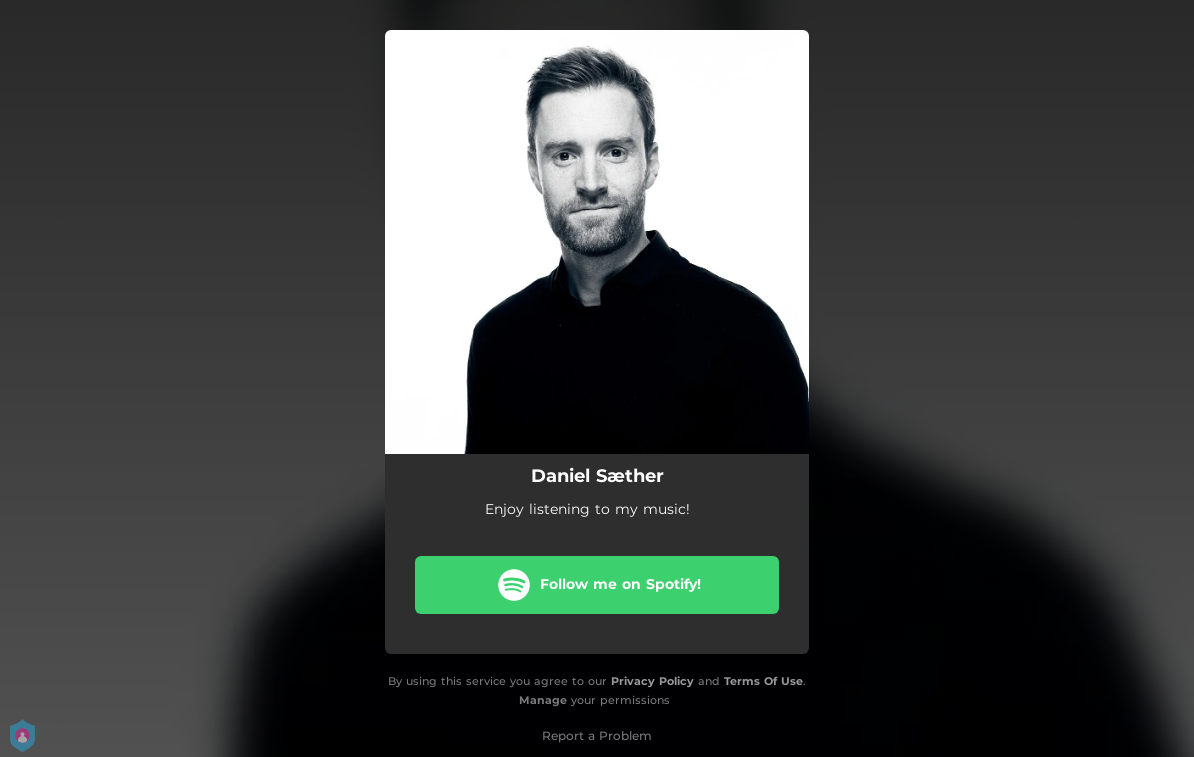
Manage (543, 700)
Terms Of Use (763, 681)
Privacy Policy (652, 681)
